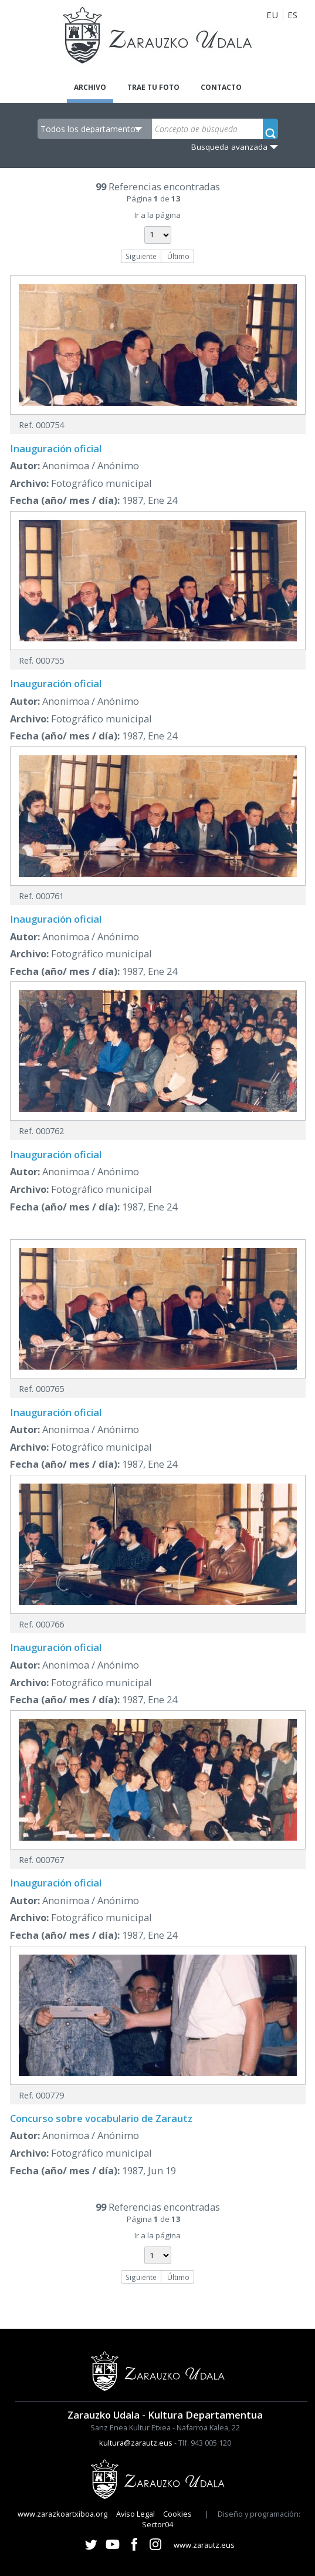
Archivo (90, 87)
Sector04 (157, 2524)
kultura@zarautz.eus (135, 2442)
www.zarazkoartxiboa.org (62, 2513)
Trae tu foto (153, 87)
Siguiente (141, 256)
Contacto (221, 87)
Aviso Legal (135, 2513)
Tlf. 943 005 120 (204, 2442)
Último (178, 256)
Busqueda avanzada (229, 147)
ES (292, 15)
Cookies (177, 2513)
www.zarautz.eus (204, 2545)
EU (272, 15)
